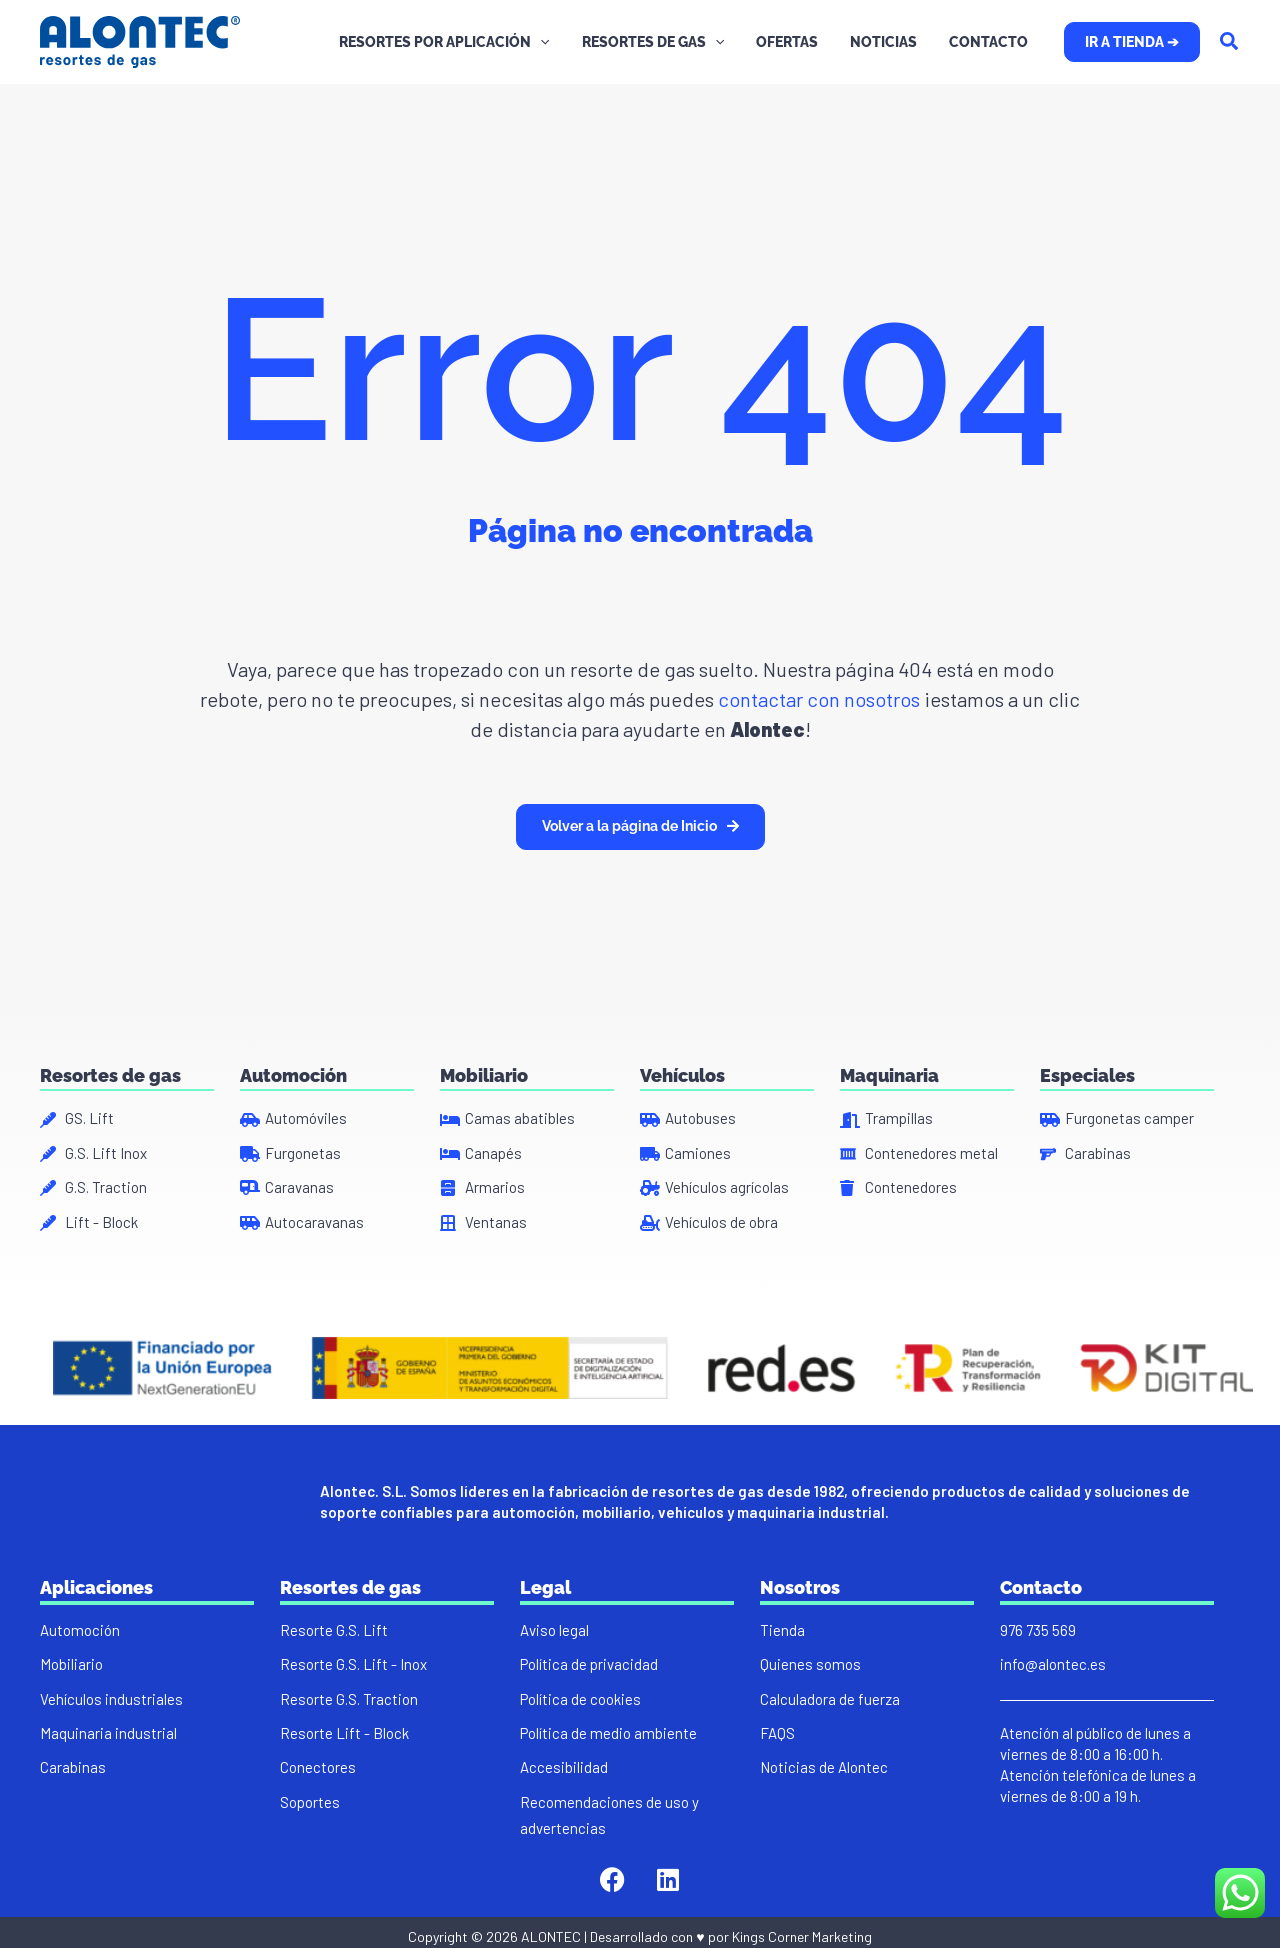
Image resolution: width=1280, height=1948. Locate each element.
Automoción (293, 1075)
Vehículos (682, 1075)
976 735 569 (1038, 1630)
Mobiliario (484, 1075)
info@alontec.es (1053, 1664)
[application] (558, 42)
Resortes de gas (110, 1075)
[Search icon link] (1230, 43)
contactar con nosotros (817, 699)
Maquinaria (889, 1075)
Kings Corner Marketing (802, 1936)
